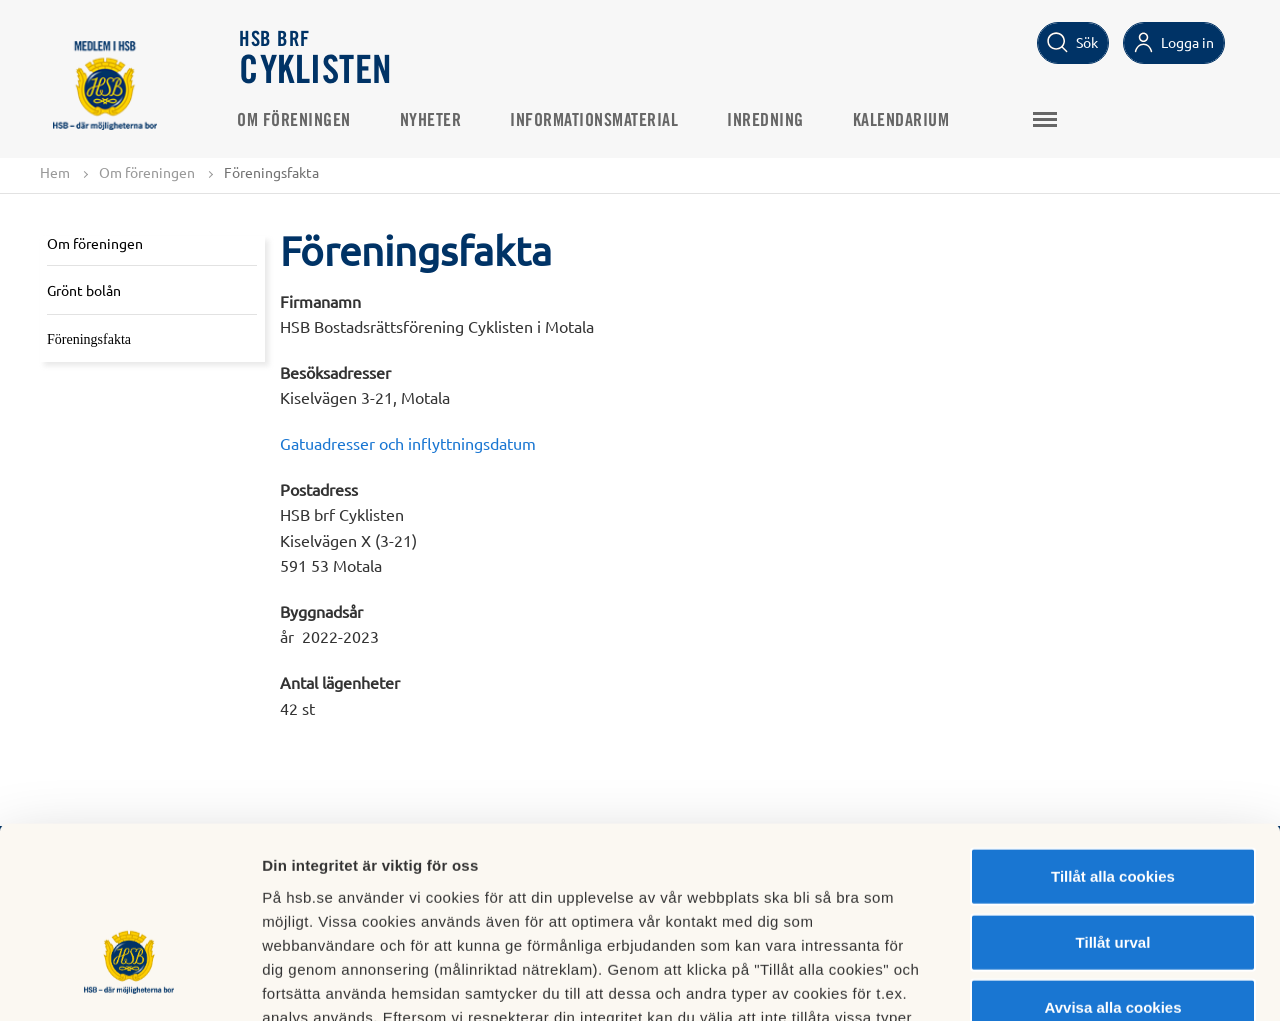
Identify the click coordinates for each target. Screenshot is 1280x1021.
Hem (55, 172)
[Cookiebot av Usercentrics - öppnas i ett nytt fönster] (129, 982)
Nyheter (434, 121)
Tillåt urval (1113, 802)
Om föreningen (297, 121)
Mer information (1063, 981)
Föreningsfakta (89, 339)
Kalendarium (904, 121)
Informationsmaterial (597, 121)
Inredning (768, 121)
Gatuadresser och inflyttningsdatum (408, 443)
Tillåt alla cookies (1113, 736)
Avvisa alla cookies (1112, 867)
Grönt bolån (84, 290)
